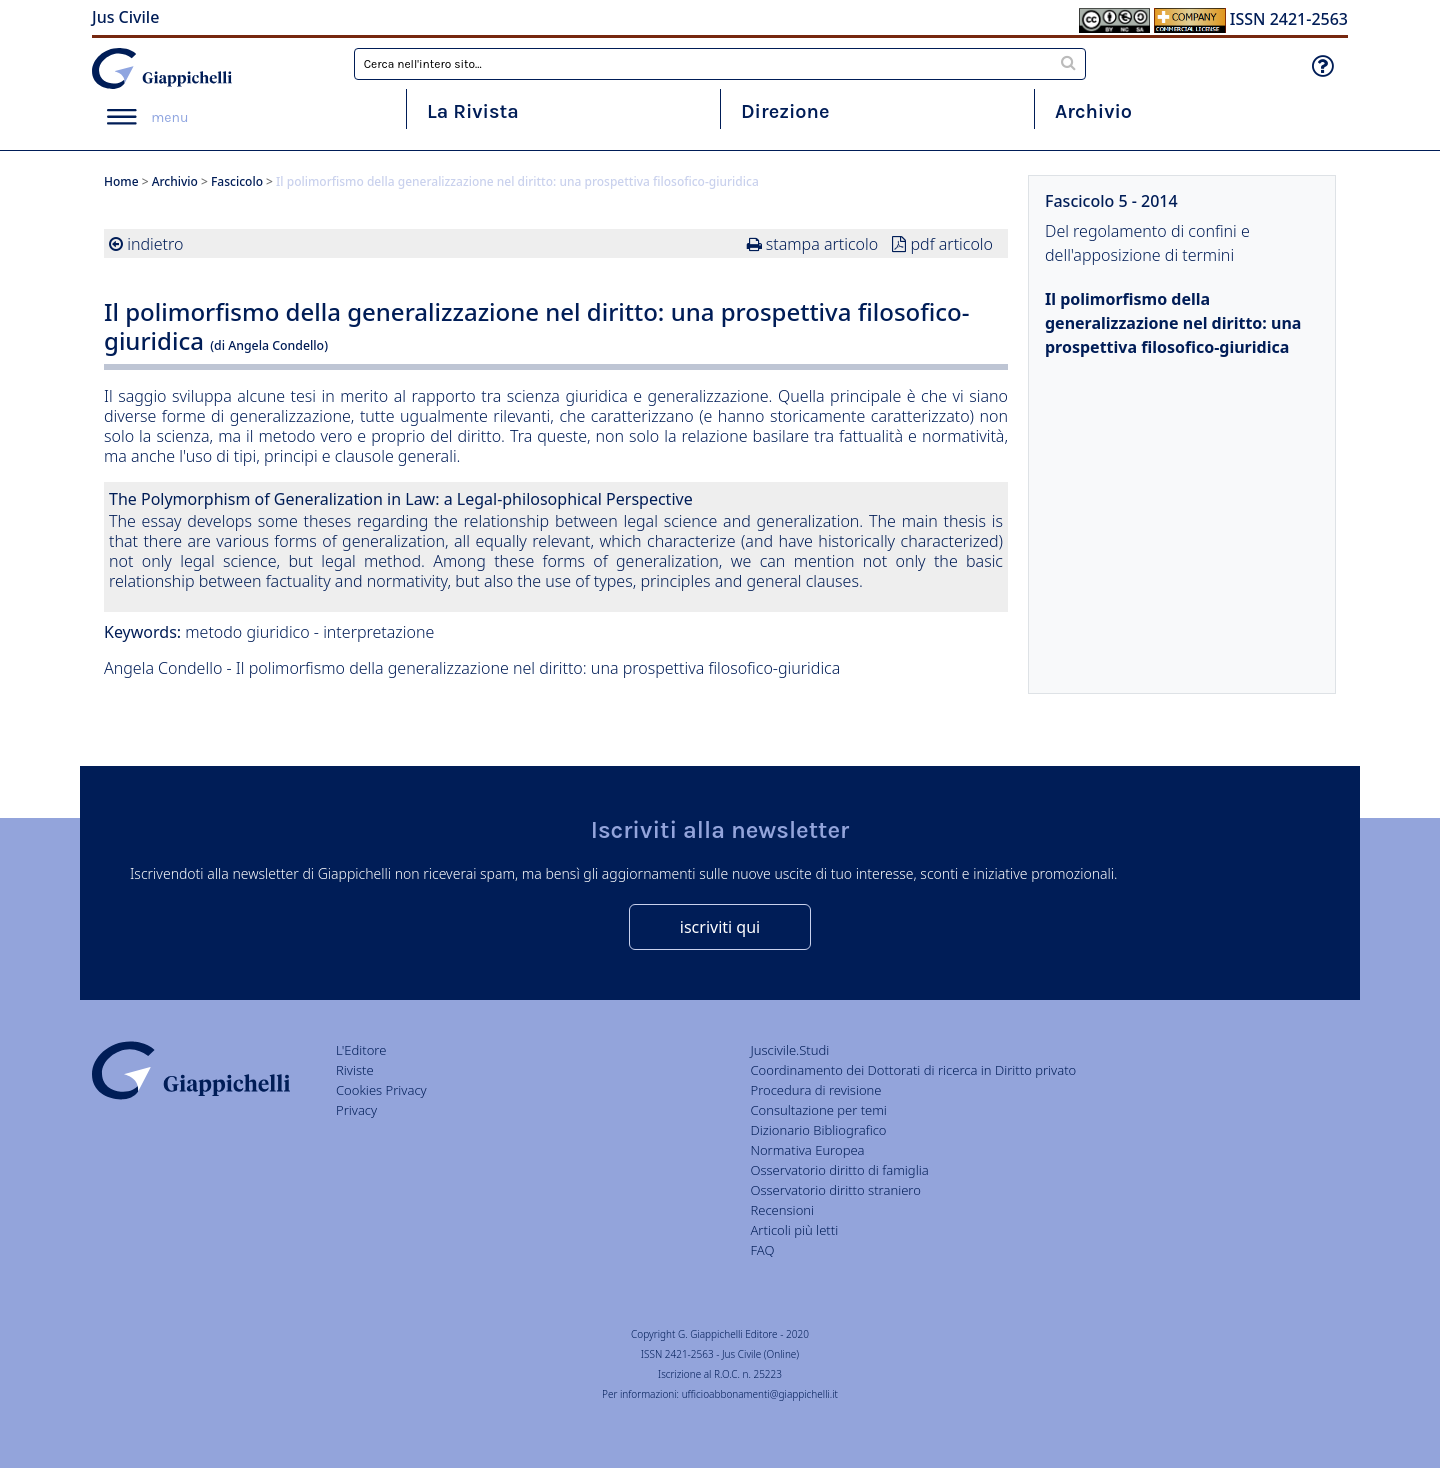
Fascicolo (237, 181)
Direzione (785, 111)
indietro (155, 244)
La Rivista (473, 111)
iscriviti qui (720, 927)
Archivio (1093, 111)
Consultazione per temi (818, 1110)
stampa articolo (822, 244)
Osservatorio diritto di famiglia (839, 1170)
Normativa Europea (807, 1150)
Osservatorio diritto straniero (835, 1190)
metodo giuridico (247, 632)
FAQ (762, 1250)
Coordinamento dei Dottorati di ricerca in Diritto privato (913, 1070)
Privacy (356, 1110)
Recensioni (782, 1210)
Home (121, 181)
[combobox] (720, 64)
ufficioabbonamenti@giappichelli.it (760, 1394)
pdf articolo (951, 244)
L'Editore (361, 1050)
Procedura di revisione (815, 1090)
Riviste (355, 1070)
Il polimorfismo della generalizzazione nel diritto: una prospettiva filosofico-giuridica (1173, 323)
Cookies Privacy (381, 1090)
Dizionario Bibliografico (818, 1130)
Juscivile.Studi (789, 1050)
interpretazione (378, 632)
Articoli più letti (794, 1230)
